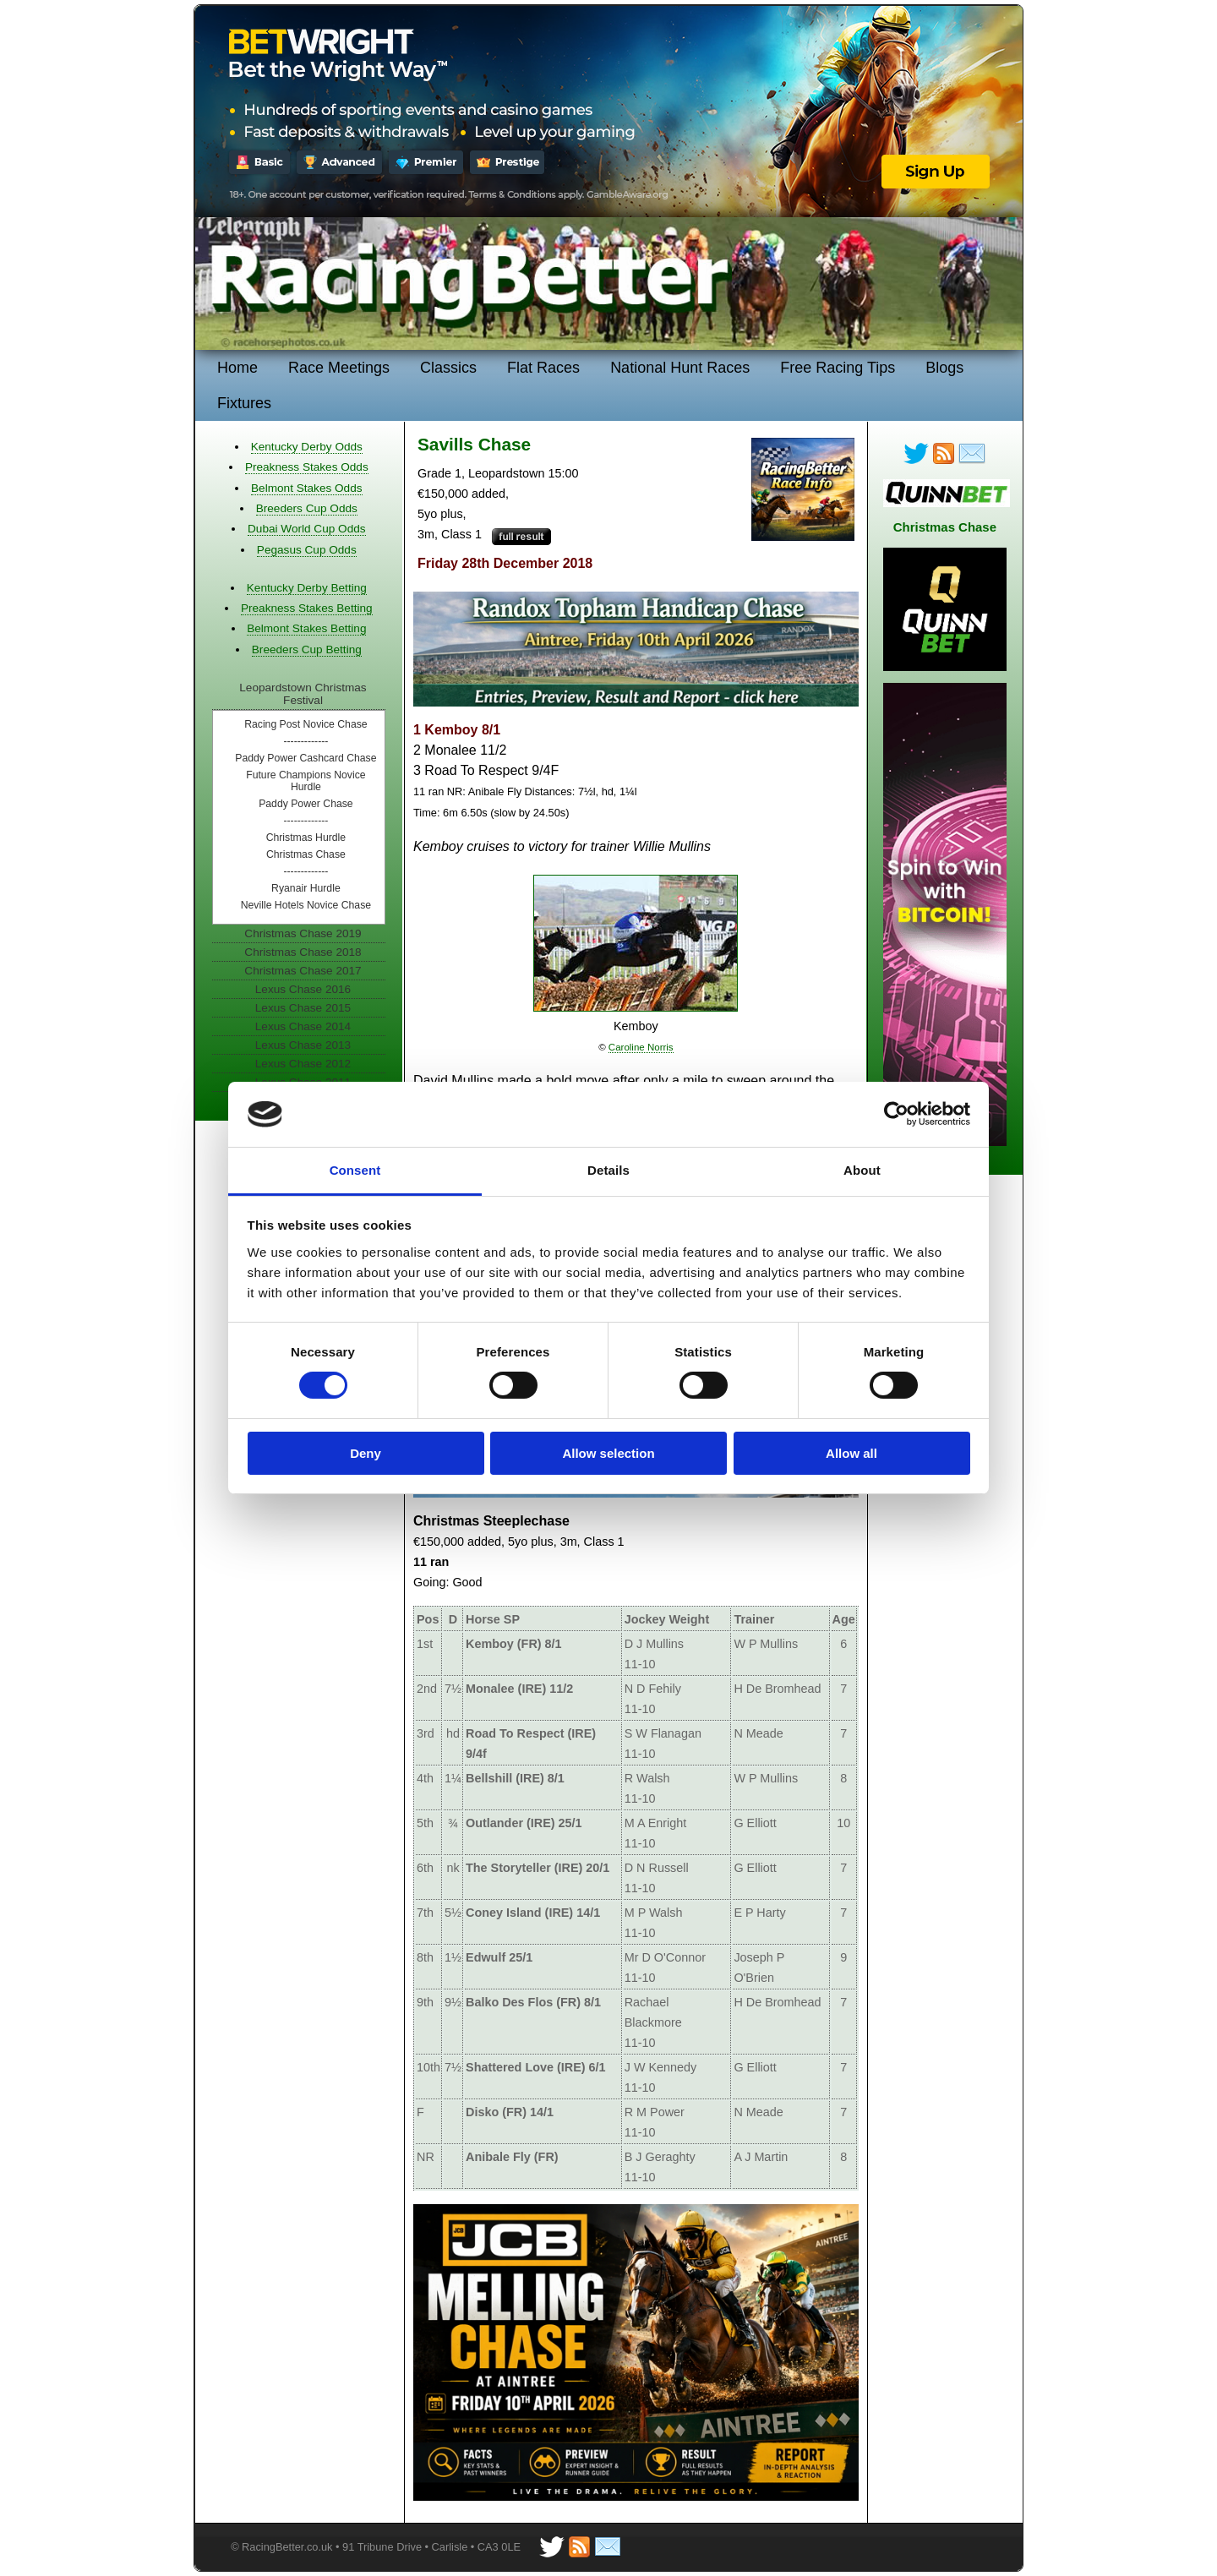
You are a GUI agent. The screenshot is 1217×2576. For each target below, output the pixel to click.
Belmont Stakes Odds (306, 488)
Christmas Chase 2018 (302, 952)
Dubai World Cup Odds (307, 528)
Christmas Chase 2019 (302, 933)
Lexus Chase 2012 (303, 1063)
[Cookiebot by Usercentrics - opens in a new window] (896, 1114)
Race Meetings (339, 367)
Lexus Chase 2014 (303, 1026)
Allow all (851, 1453)
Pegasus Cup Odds (307, 549)
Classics (448, 367)
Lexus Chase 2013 (303, 1045)
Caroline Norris (641, 1047)
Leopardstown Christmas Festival (302, 694)
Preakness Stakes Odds (306, 467)
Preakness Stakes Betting (307, 608)
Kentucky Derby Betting (307, 587)
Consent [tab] (355, 1170)
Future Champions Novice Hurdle (305, 781)
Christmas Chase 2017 (302, 970)
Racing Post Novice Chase (306, 724)
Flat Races (543, 367)
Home (237, 367)
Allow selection (608, 1453)
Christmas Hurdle (306, 837)
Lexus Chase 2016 (303, 989)
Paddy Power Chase (306, 804)
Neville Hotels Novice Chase (306, 905)
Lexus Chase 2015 (303, 1007)
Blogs (944, 367)
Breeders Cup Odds (306, 508)
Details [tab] (608, 1170)
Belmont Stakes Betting (306, 628)
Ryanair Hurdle (306, 888)
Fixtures (244, 403)
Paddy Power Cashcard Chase (305, 758)
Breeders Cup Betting (307, 649)
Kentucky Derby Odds (307, 446)
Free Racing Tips (837, 367)
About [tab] (862, 1170)
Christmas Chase (306, 854)
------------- (305, 741)
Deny (365, 1453)
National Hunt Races (680, 367)
